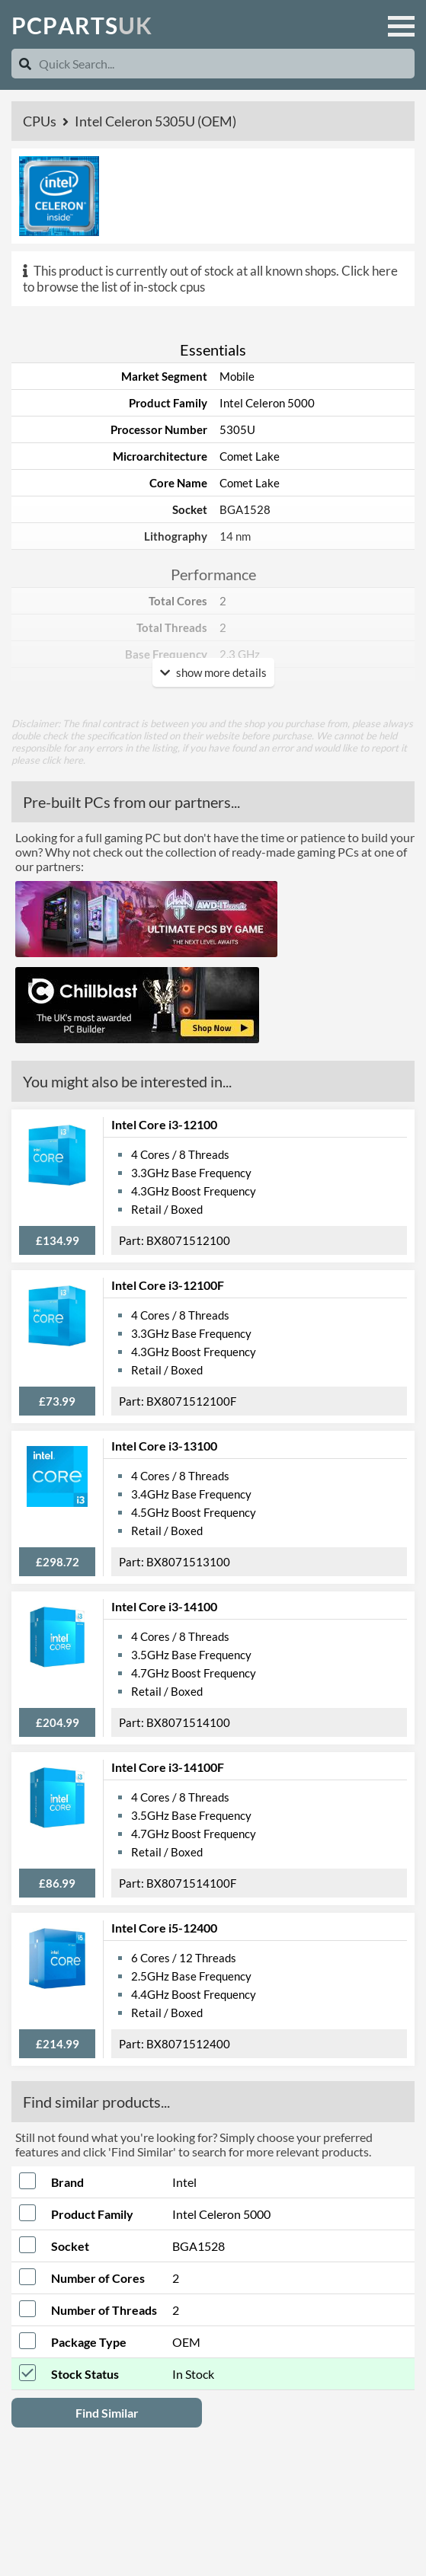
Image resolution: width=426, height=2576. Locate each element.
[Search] (25, 63)
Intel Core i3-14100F (167, 1767)
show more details (213, 672)
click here (62, 760)
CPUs (41, 121)
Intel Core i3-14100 (164, 1606)
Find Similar (107, 2412)
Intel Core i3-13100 (164, 1445)
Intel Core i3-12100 (164, 1124)
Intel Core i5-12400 (164, 1927)
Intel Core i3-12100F (167, 1285)
